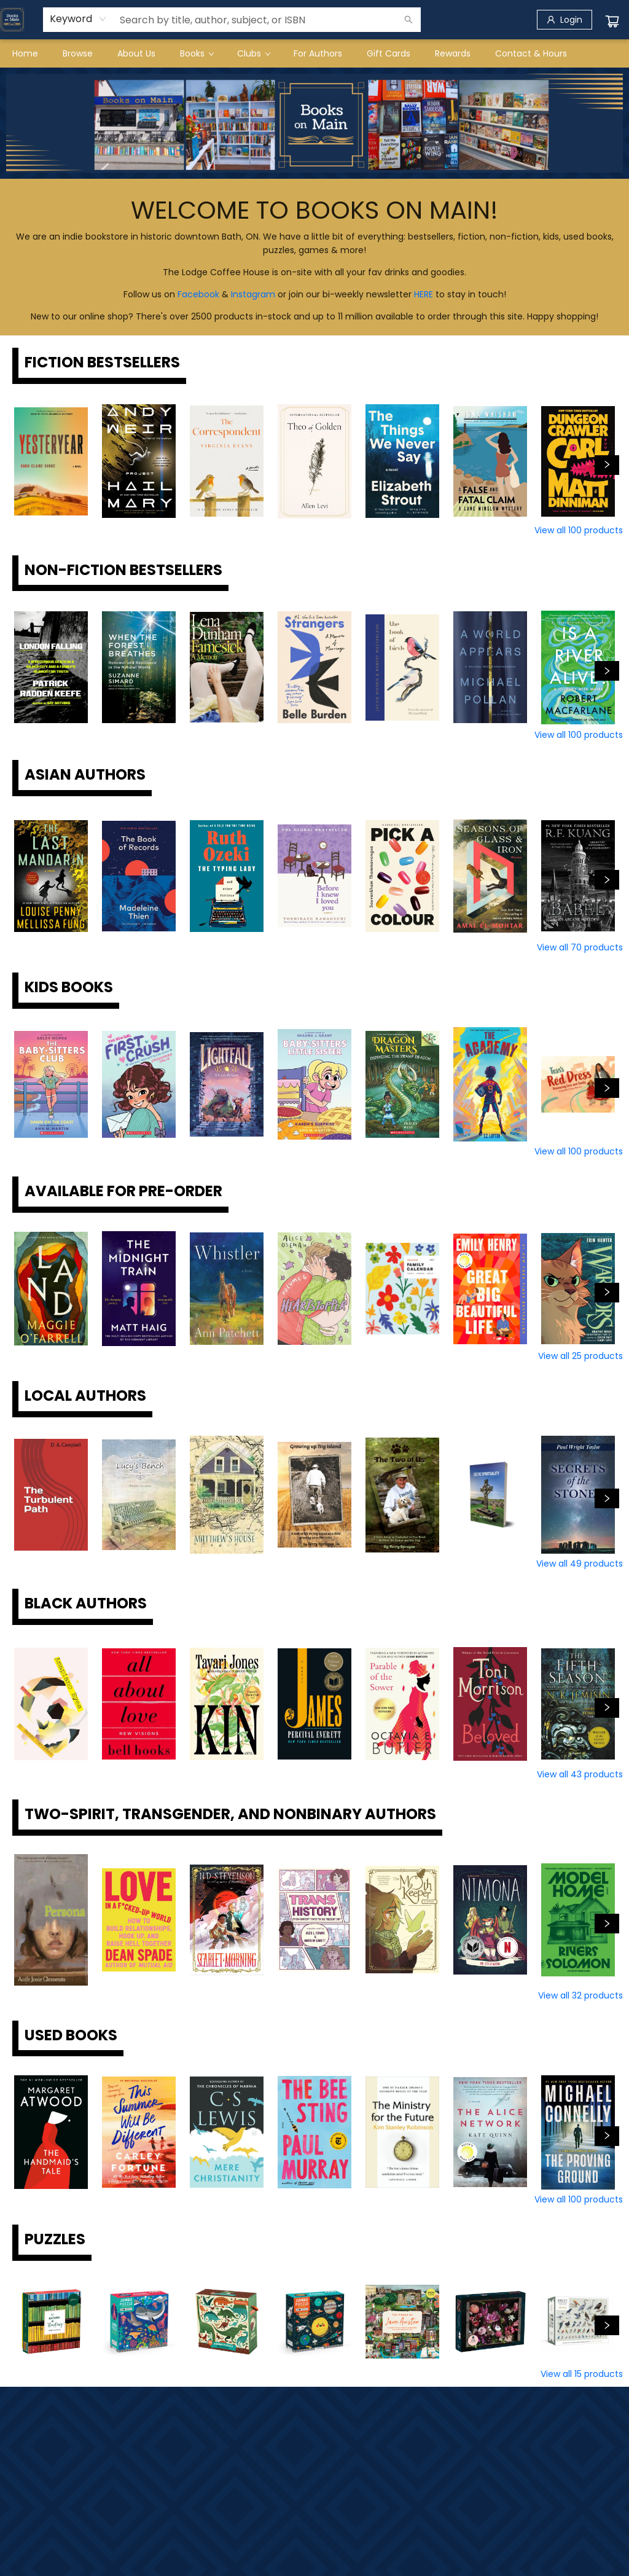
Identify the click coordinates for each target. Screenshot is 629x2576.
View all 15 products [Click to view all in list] (582, 2374)
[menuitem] (25, 53)
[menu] (314, 53)
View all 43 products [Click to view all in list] (580, 1774)
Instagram (253, 294)
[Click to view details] (51, 461)
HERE (423, 294)
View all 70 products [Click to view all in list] (580, 947)
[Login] (564, 19)
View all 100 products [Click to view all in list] (578, 530)
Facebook (198, 294)
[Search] (408, 19)
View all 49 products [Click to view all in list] (579, 1563)
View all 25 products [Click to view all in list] (580, 1356)
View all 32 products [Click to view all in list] (580, 1995)
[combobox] (78, 19)
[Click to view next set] (607, 465)
